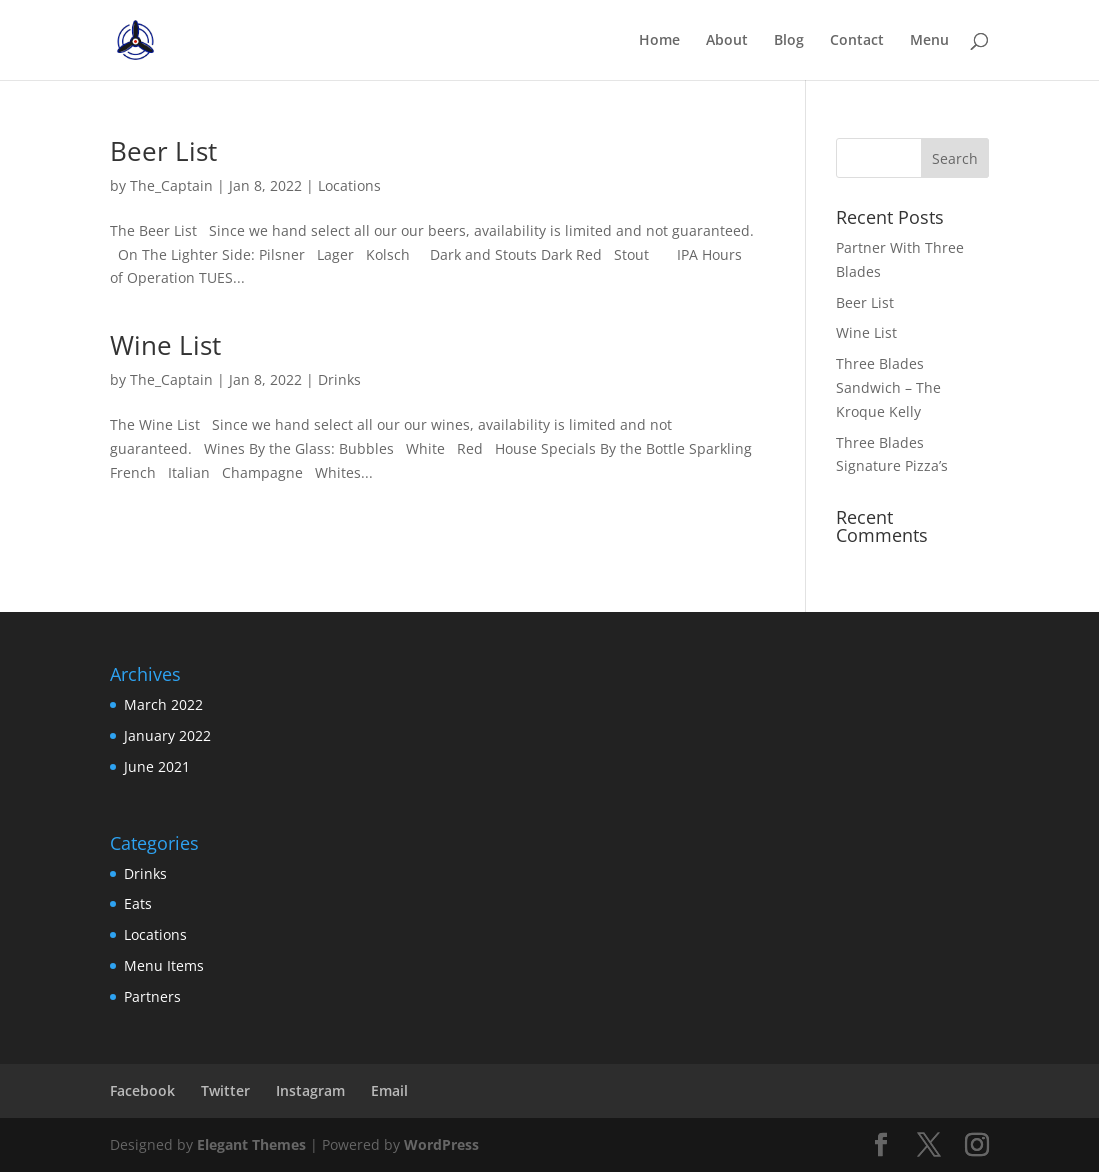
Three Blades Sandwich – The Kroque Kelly (888, 387)
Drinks (339, 379)
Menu (929, 41)
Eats (138, 903)
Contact (857, 41)
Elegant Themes (251, 1144)
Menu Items (164, 965)
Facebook (142, 1090)
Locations (349, 185)
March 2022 (163, 704)
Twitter (225, 1090)
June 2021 (157, 766)
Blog (789, 41)
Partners (152, 996)
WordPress (441, 1144)
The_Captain (171, 185)
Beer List (163, 151)
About (727, 41)
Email (389, 1090)
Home (659, 41)
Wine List (165, 345)
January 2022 (167, 735)
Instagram (310, 1090)
